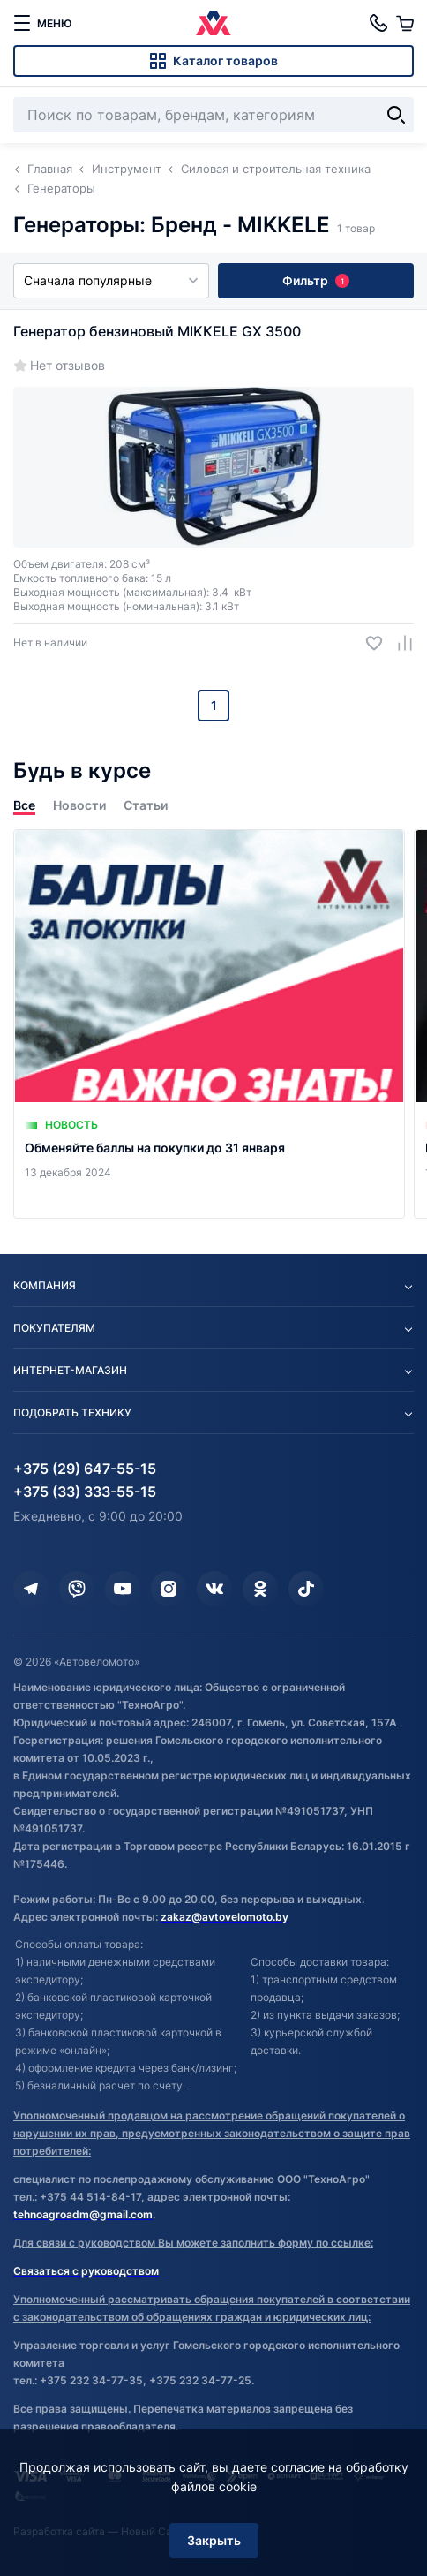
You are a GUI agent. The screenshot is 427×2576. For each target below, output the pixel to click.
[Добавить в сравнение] (398, 643)
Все (24, 804)
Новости (79, 804)
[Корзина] (405, 23)
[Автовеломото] (213, 23)
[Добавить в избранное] (367, 643)
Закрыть (214, 2540)
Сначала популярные (111, 280)
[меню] (42, 23)
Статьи (146, 804)
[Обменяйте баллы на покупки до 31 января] (209, 1024)
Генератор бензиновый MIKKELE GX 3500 (157, 331)
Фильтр (315, 280)
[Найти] (396, 114)
